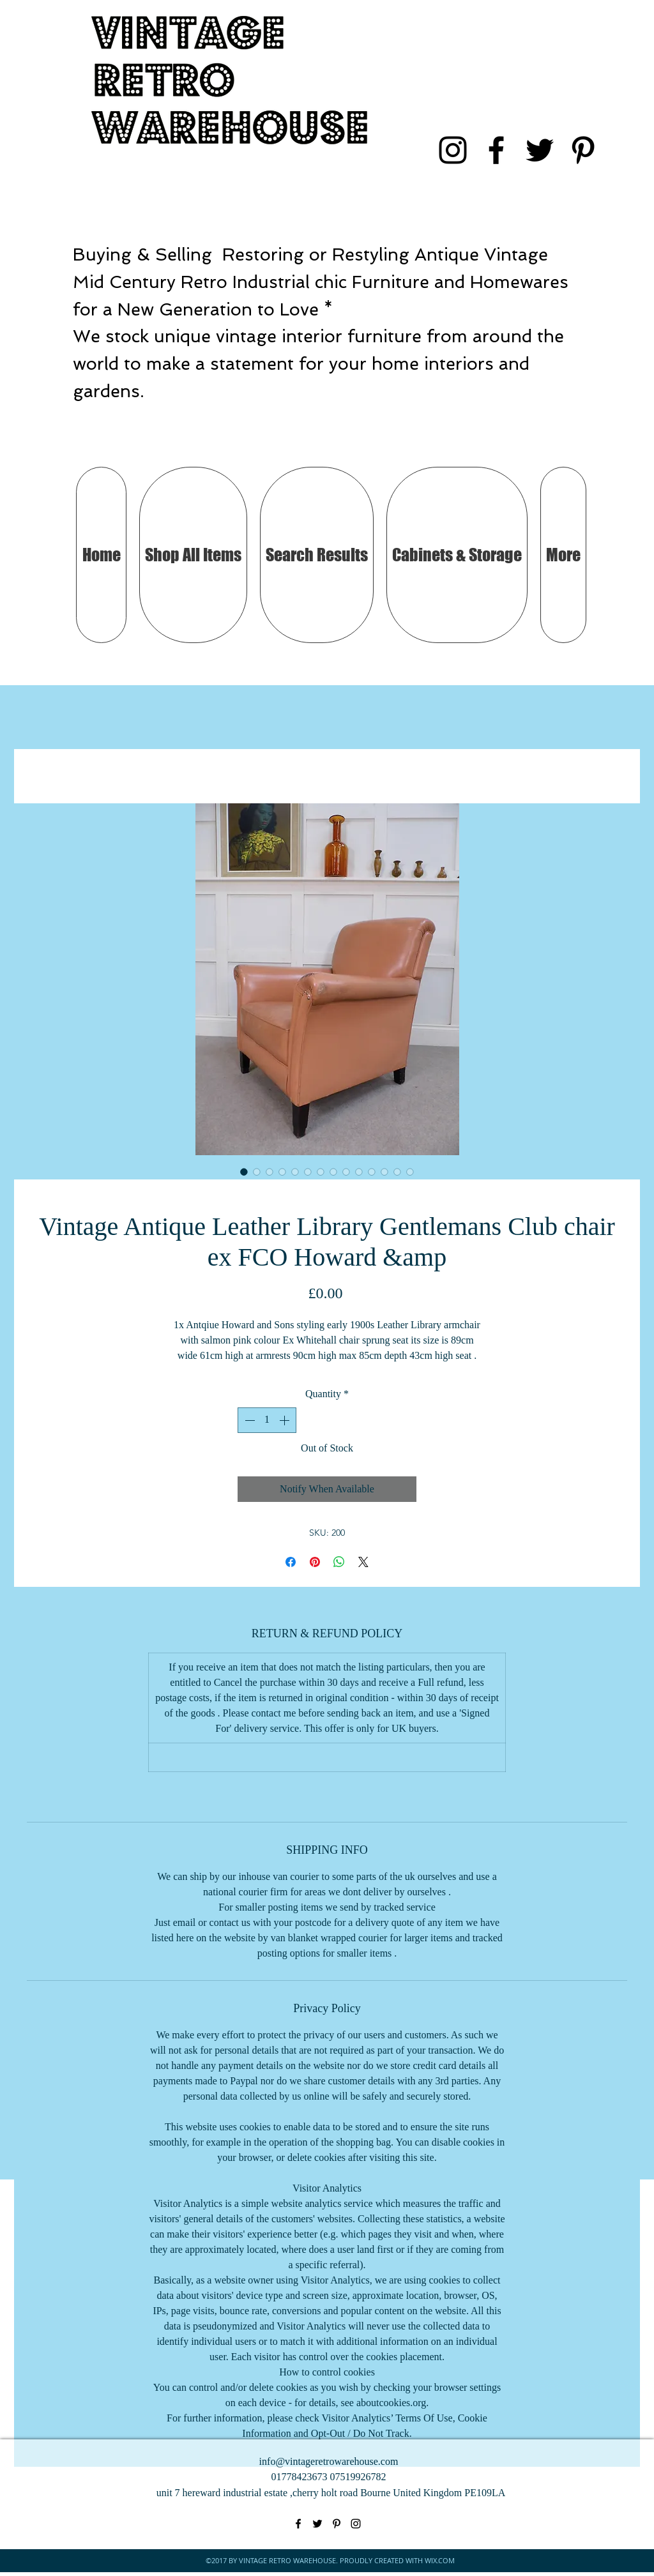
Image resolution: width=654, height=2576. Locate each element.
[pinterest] (583, 150)
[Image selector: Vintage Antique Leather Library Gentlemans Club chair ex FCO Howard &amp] (244, 1171)
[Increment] (285, 1420)
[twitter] (539, 150)
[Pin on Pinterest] (315, 1562)
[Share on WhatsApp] (339, 1562)
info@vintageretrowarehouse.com (329, 2461)
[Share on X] (363, 1562)
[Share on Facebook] (290, 1562)
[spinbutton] (267, 1420)
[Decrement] (248, 1420)
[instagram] (452, 150)
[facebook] (496, 150)
